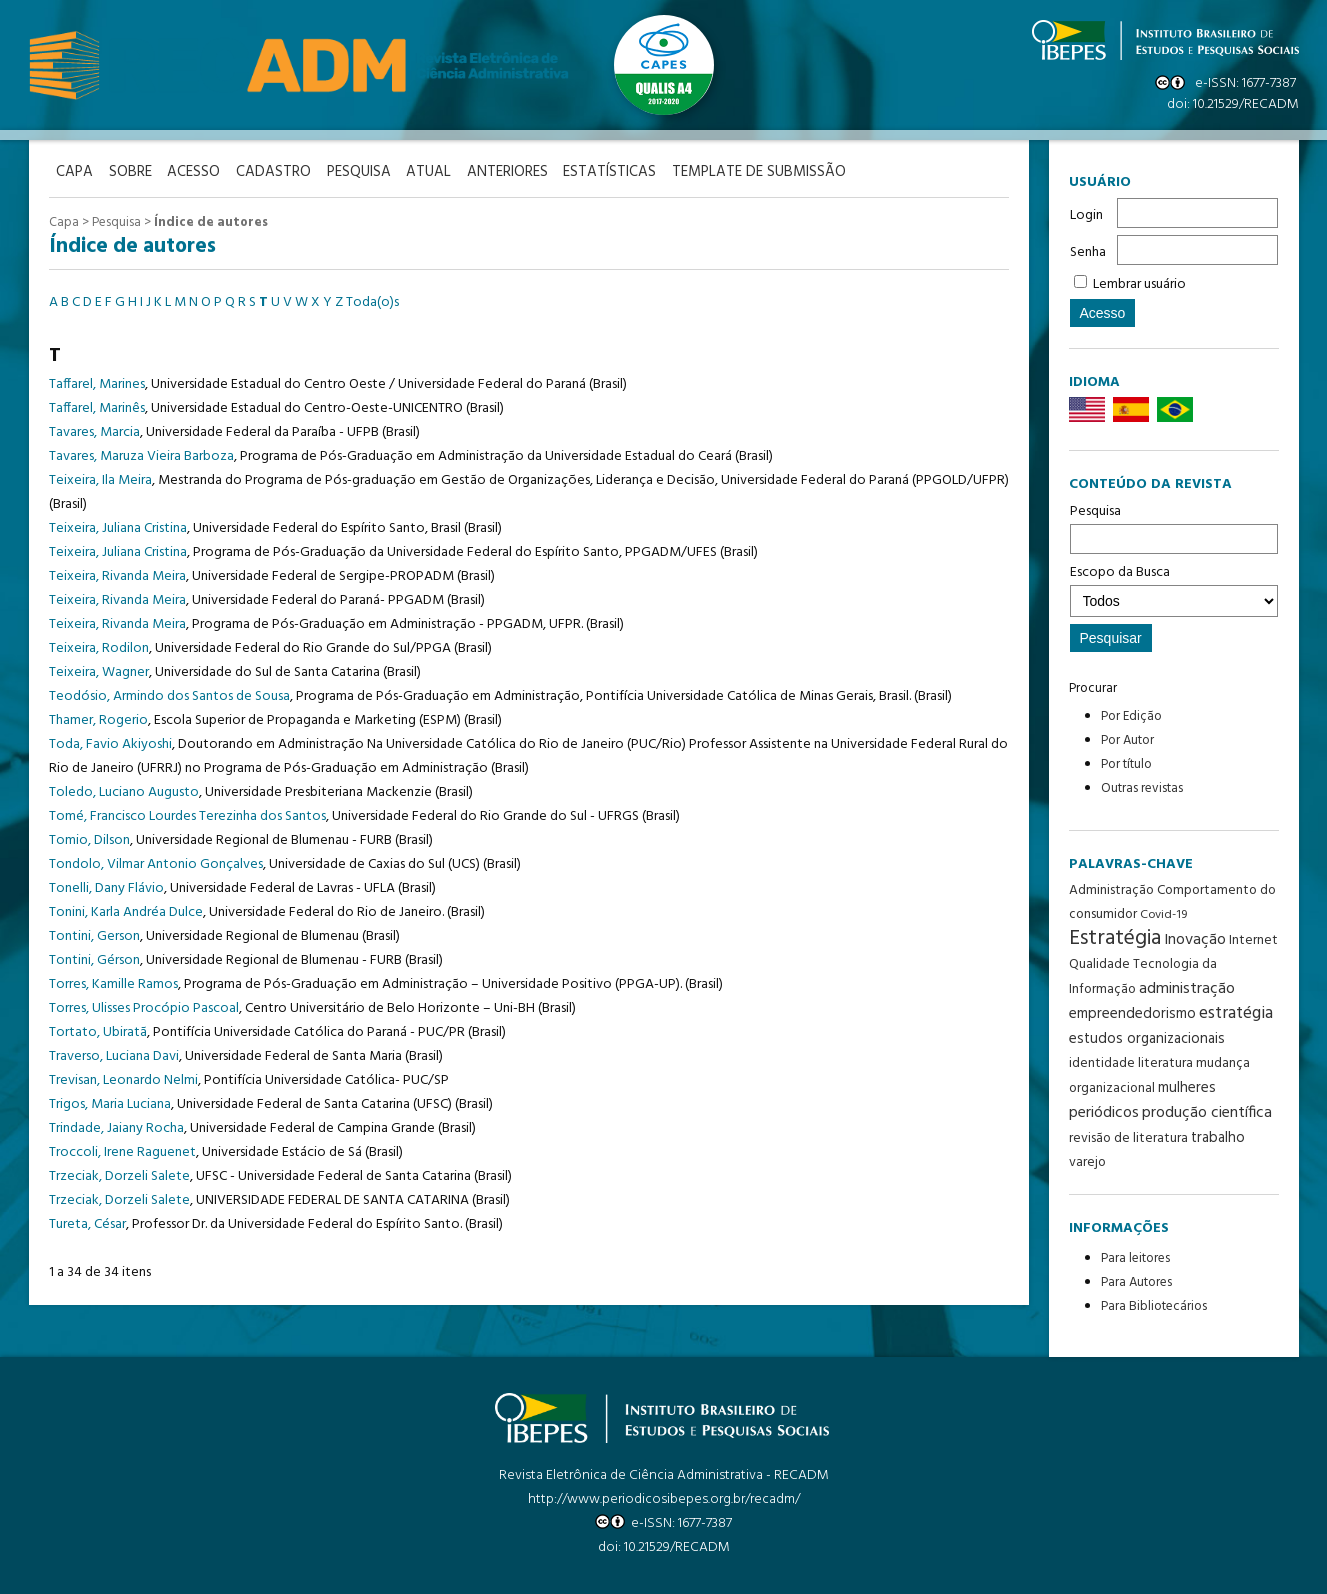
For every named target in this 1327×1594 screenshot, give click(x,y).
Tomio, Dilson (89, 838)
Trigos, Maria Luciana (110, 1102)
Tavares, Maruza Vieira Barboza (141, 454)
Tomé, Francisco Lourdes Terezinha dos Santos (187, 814)
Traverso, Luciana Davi (114, 1054)
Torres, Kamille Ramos (113, 982)
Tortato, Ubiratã (98, 1030)
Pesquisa (1174, 527)
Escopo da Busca (1174, 589)
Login (1086, 215)
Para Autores (1136, 1282)
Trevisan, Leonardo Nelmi (123, 1078)
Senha (1088, 252)
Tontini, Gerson (94, 934)
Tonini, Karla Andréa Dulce (126, 910)
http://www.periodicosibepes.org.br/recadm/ (664, 1499)
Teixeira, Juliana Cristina (118, 526)
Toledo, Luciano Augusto (124, 790)
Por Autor (1127, 740)
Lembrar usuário (1139, 284)
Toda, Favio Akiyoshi (110, 742)
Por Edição (1131, 716)
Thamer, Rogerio (98, 718)
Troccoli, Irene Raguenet (122, 1150)
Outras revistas (1142, 788)
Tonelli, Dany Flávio (106, 886)
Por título (1126, 764)
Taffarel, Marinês (97, 406)
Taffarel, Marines (97, 382)
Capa (64, 220)
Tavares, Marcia (94, 430)
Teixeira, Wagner (99, 670)
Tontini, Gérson (94, 958)
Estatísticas (643, 171)
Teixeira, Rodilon (99, 646)
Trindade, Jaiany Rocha (116, 1126)
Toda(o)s (372, 300)
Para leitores (1135, 1258)
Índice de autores (211, 220)
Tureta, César (87, 1222)
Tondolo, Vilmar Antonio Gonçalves (156, 862)
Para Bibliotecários (1154, 1306)
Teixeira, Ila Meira (100, 478)
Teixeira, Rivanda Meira (117, 574)
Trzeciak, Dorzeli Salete (119, 1174)
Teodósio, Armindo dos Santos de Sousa (169, 694)
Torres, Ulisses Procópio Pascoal (144, 1006)
